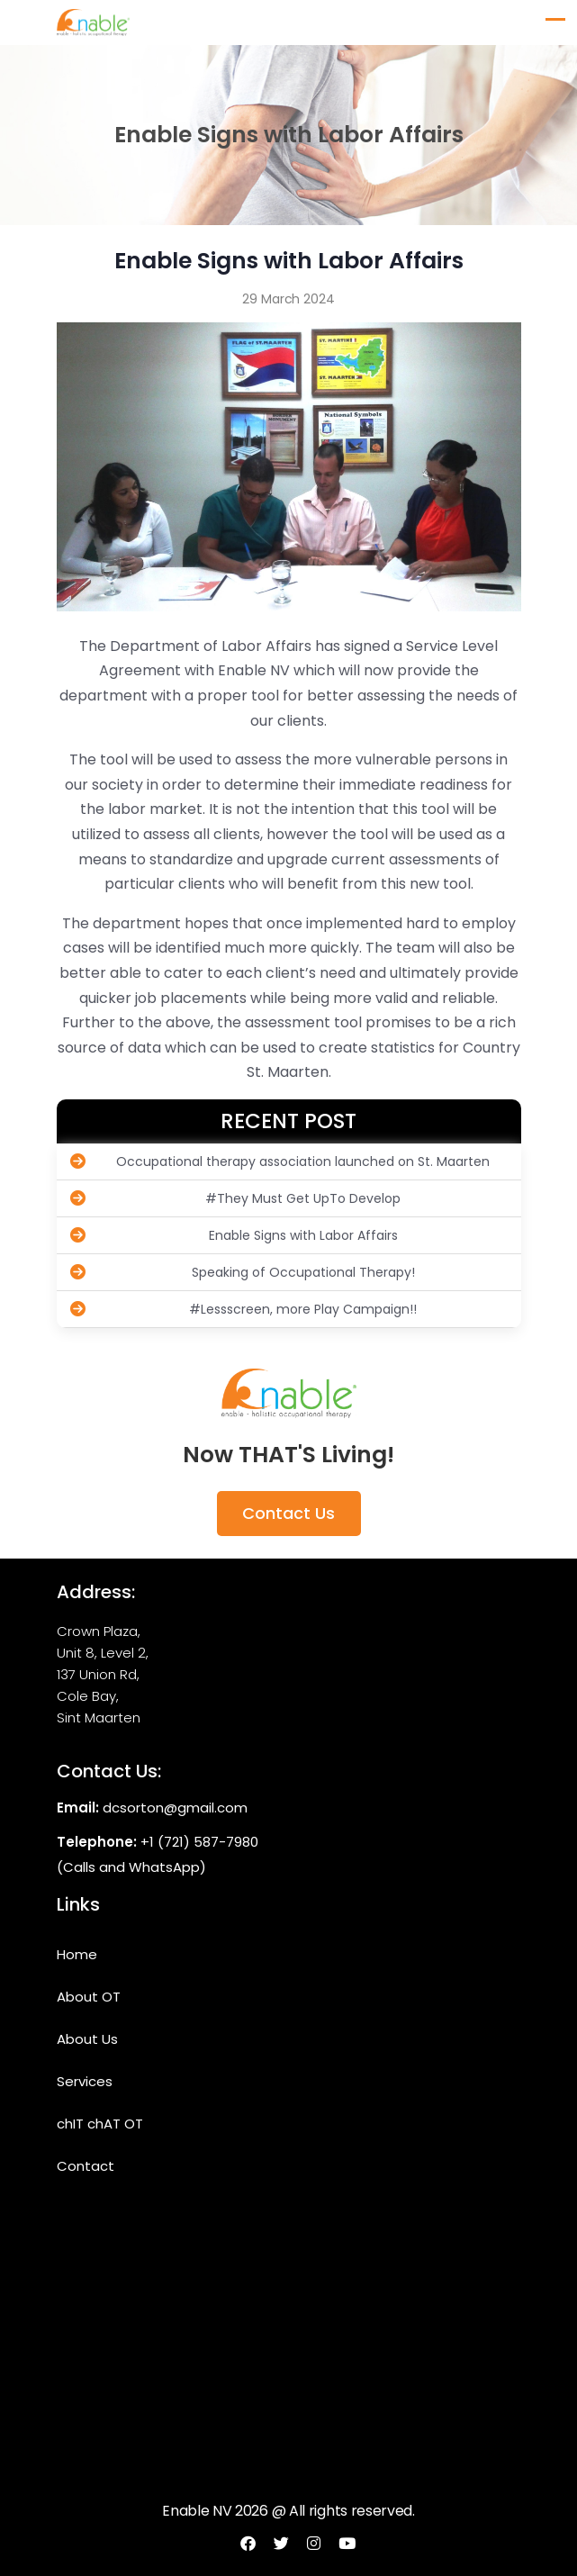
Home (77, 1954)
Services (85, 2081)
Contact (85, 2165)
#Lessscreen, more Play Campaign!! (244, 1309)
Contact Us (288, 1513)
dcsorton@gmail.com (175, 1807)
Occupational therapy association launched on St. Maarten (280, 1161)
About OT (89, 1996)
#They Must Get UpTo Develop (235, 1198)
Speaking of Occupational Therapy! (242, 1272)
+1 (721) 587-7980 (199, 1841)
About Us (87, 2038)
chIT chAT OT (100, 2123)
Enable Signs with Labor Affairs (234, 1235)
